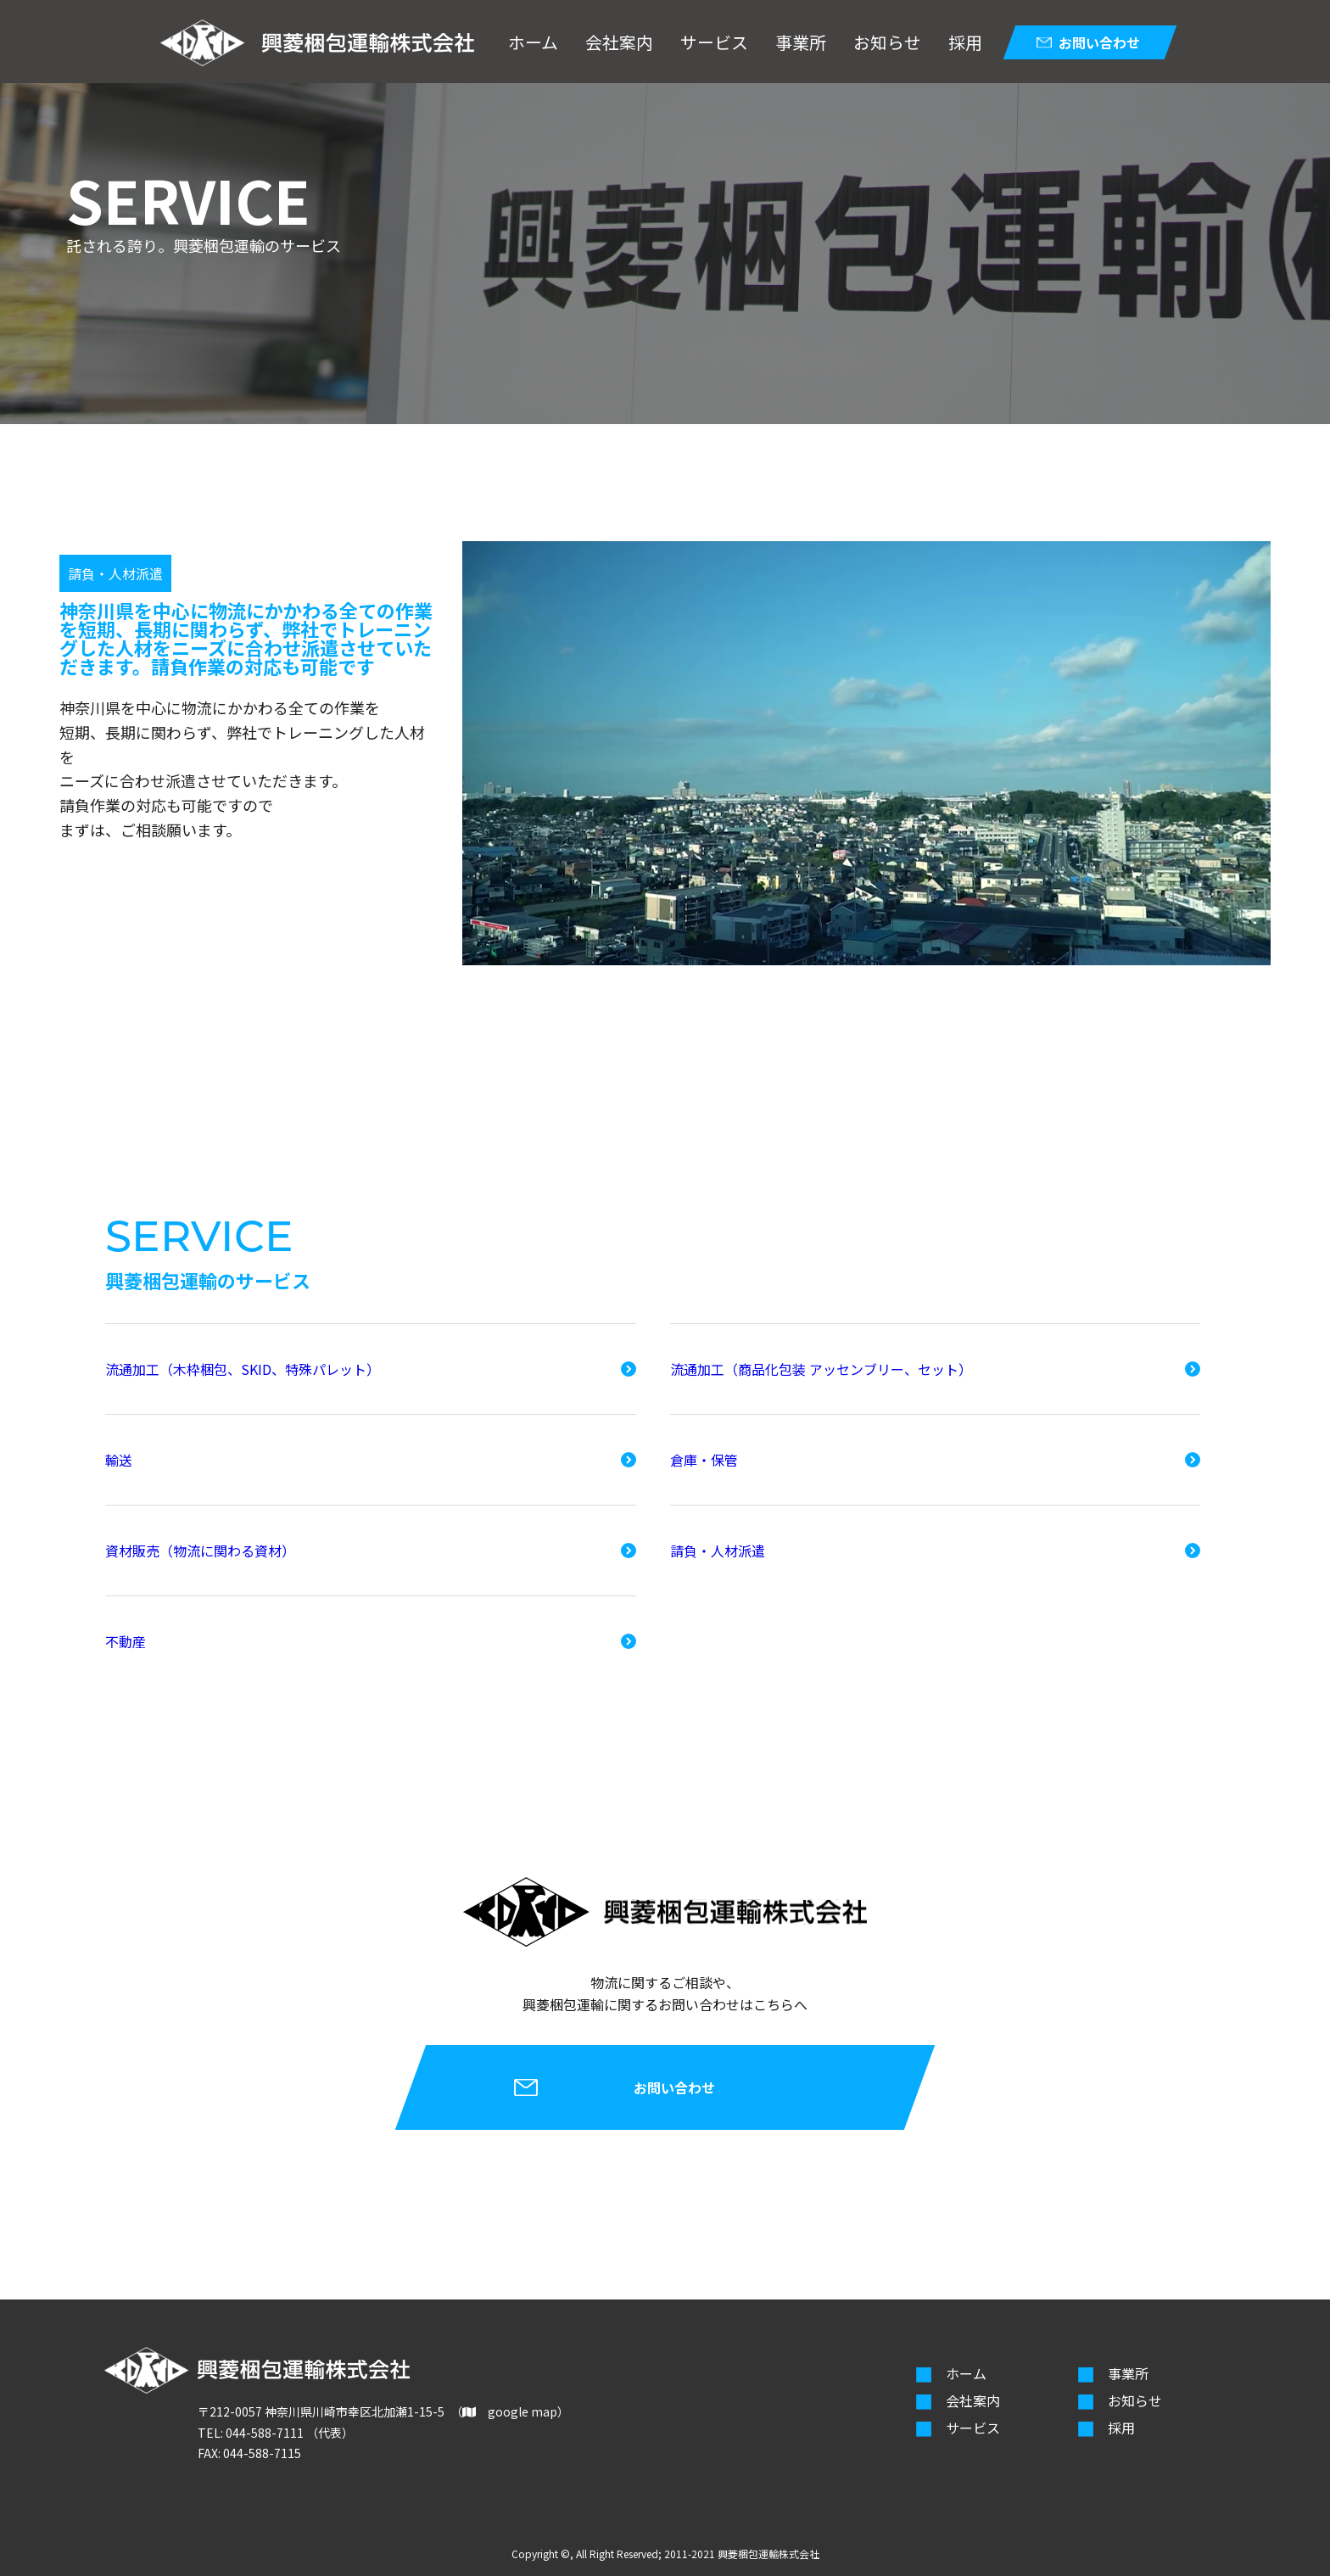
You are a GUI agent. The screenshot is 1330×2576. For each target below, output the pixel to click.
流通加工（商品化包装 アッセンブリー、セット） (821, 1369)
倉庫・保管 (704, 1460)
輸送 (118, 1460)
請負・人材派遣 (717, 1550)
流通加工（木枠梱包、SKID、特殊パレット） (242, 1369)
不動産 (125, 1641)
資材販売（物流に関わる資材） (200, 1550)
